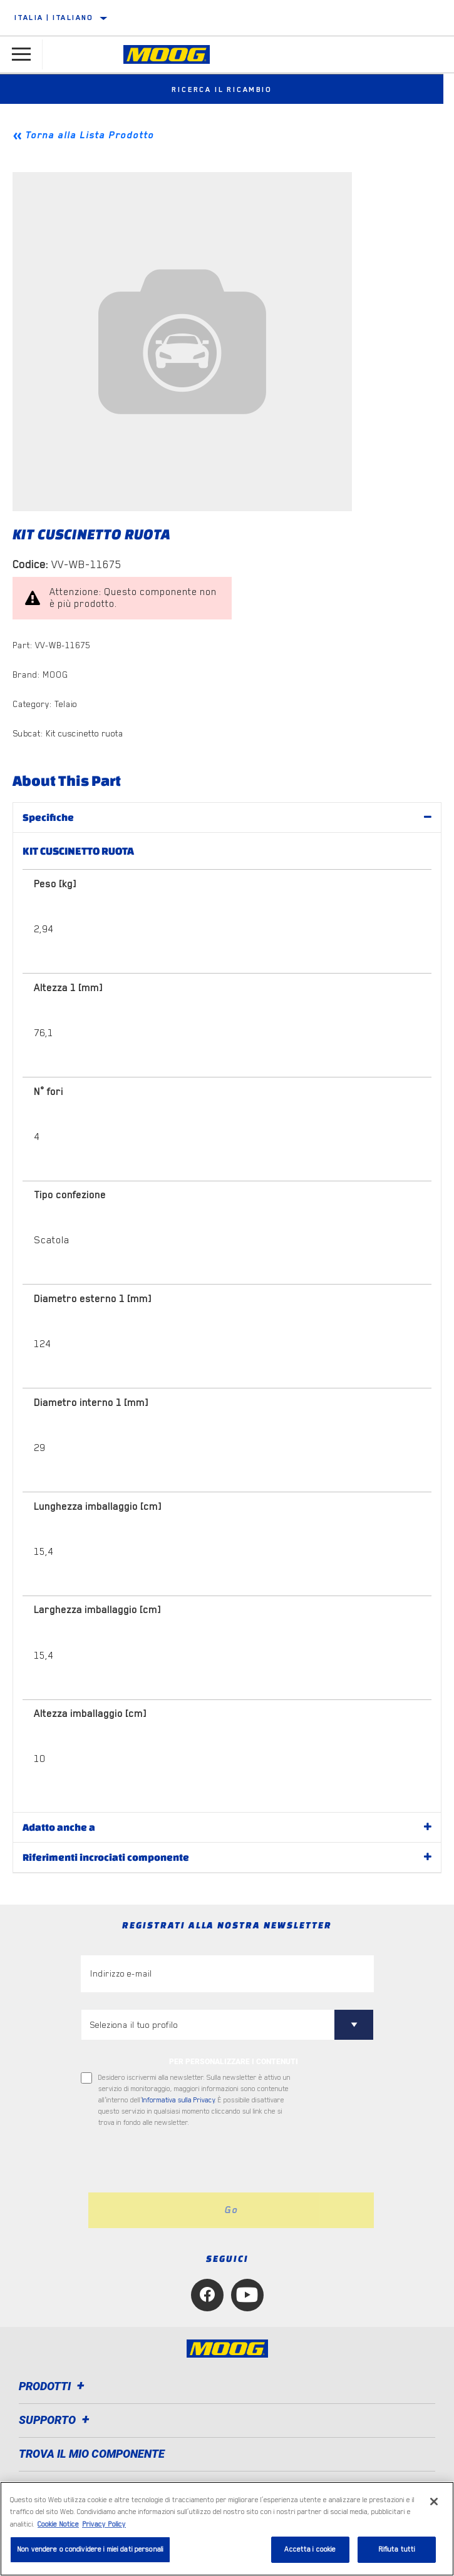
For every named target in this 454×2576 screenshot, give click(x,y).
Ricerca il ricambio (227, 89)
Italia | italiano (53, 17)
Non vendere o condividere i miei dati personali (90, 2549)
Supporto (56, 2419)
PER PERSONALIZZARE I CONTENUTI (233, 2061)
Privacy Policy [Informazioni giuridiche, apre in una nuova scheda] (104, 2524)
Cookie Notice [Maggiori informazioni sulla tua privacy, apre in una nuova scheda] (58, 2524)
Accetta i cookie (310, 2549)
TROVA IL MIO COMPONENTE (92, 2453)
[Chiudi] (434, 2501)
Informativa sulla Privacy (178, 2100)
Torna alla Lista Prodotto (89, 135)
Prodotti (53, 2386)
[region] (227, 2529)
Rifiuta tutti (397, 2549)
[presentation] (185, 2160)
